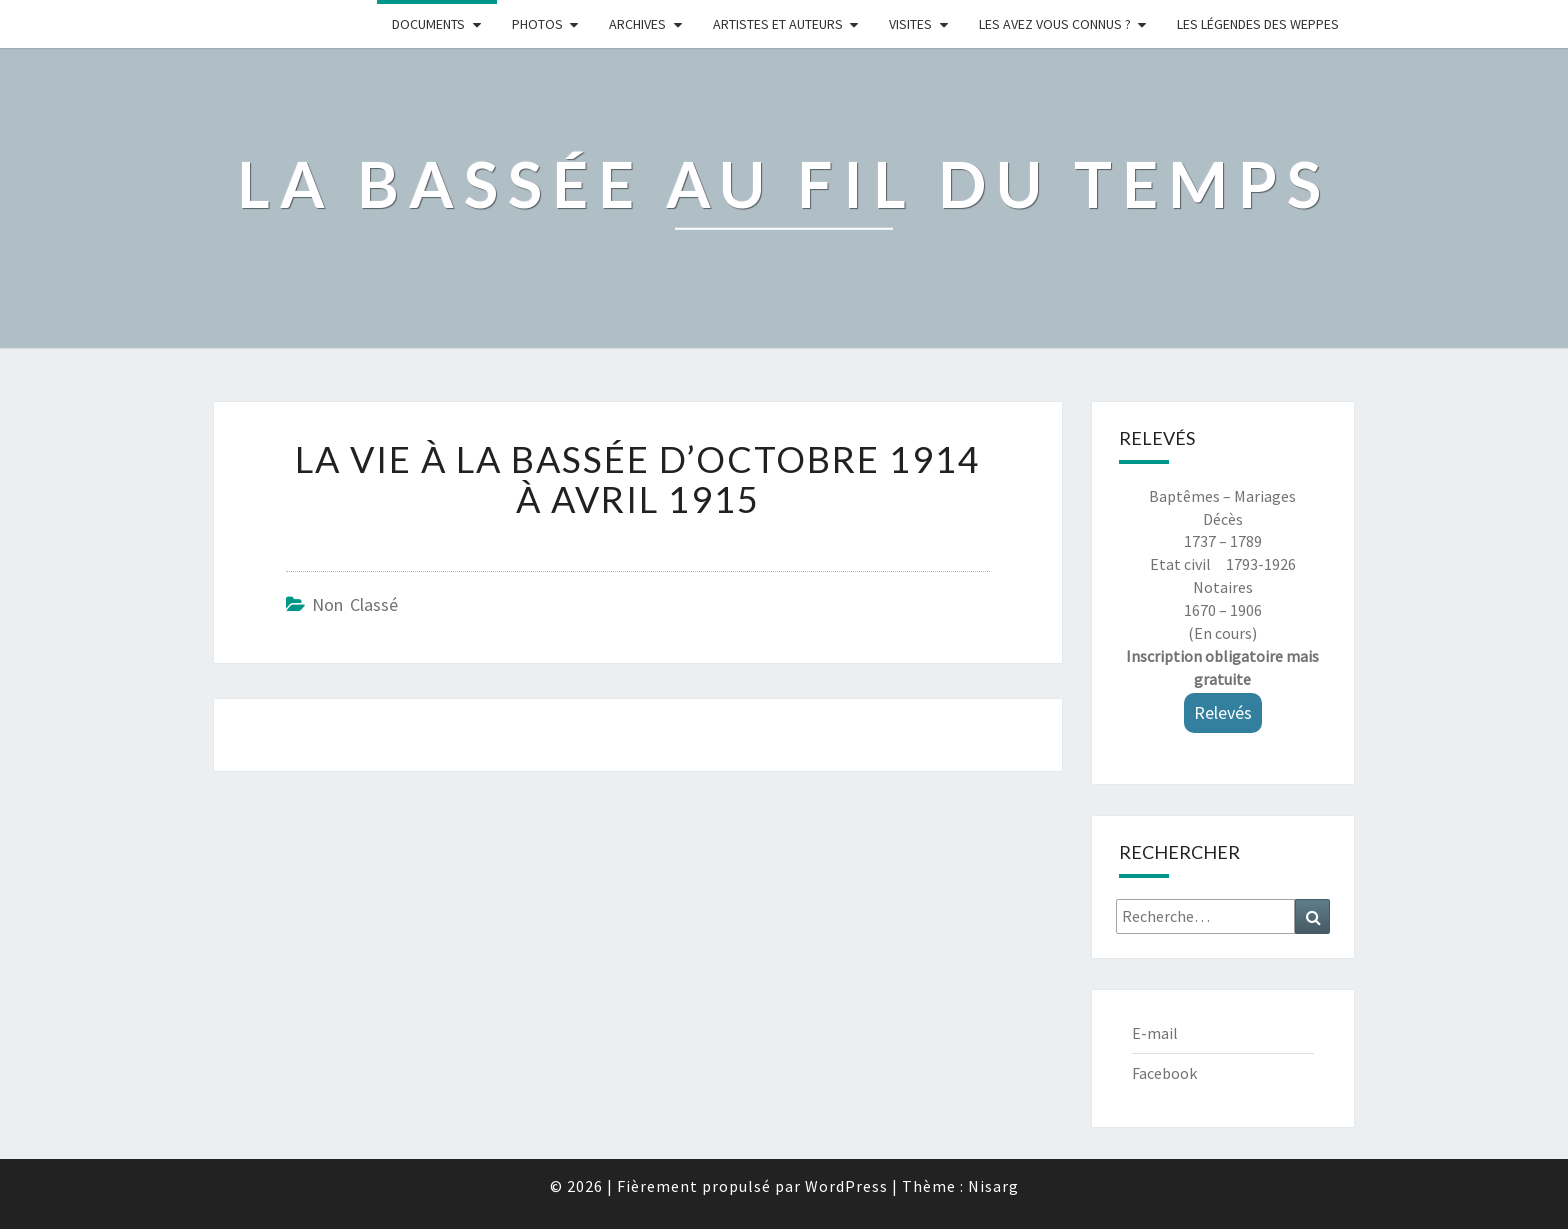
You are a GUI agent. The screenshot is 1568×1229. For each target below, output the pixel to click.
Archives (637, 24)
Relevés (1223, 712)
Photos (537, 24)
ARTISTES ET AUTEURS (778, 24)
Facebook (1164, 1073)
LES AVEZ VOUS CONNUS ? (1055, 24)
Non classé (355, 604)
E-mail (1155, 1033)
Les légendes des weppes (1258, 24)
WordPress (846, 1186)
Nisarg (993, 1186)
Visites (910, 24)
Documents (428, 24)
